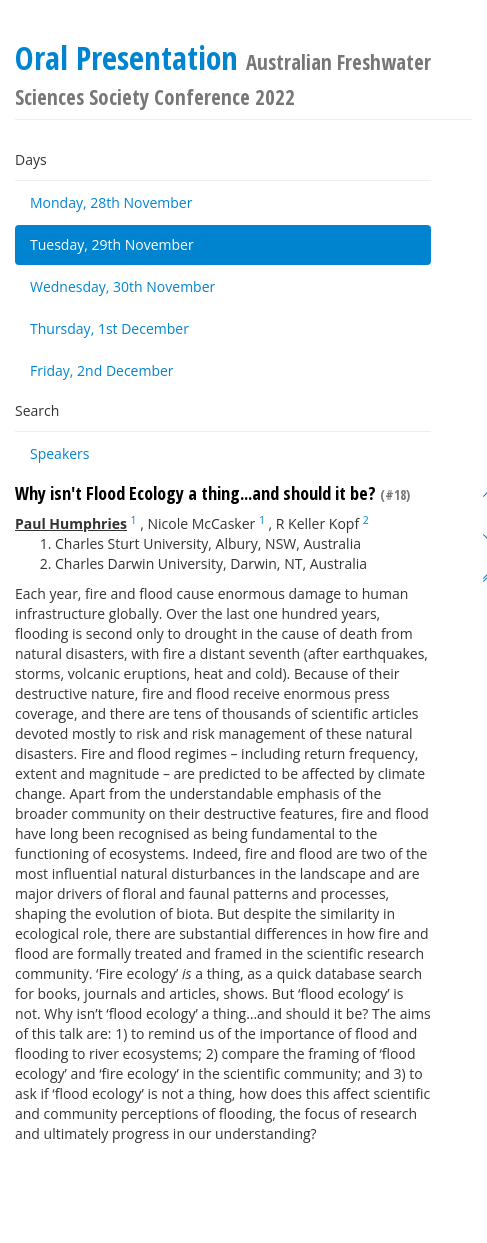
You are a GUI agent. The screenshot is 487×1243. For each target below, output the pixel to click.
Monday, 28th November (111, 202)
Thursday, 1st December (109, 328)
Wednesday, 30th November (122, 286)
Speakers (60, 453)
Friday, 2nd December (102, 370)
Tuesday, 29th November (112, 244)
